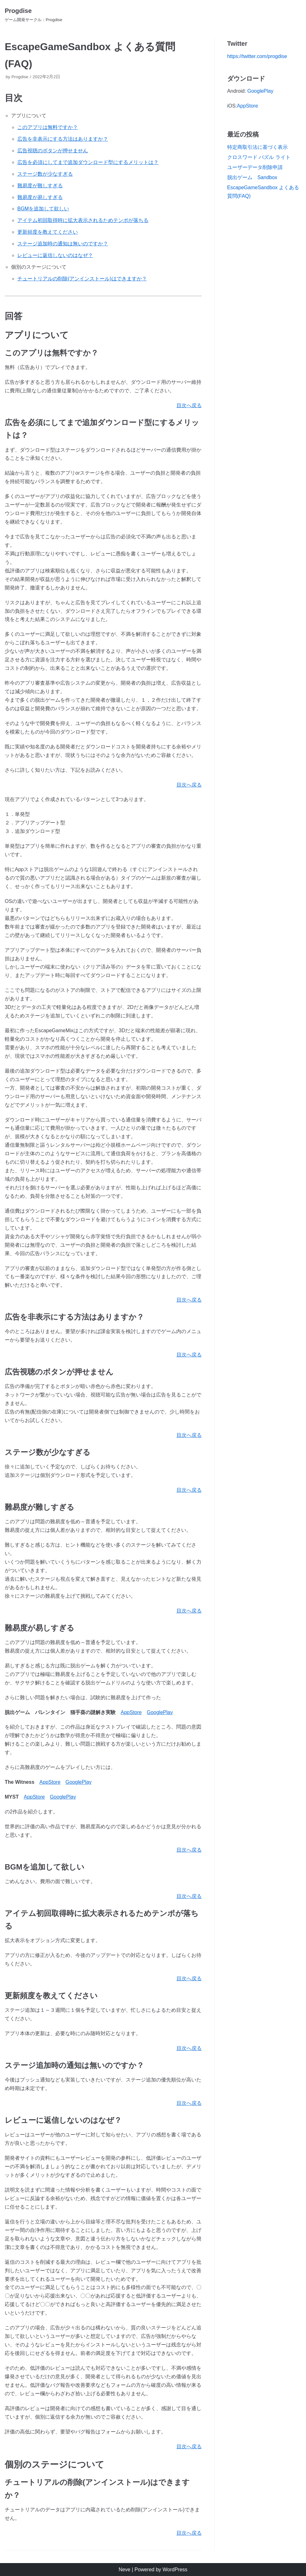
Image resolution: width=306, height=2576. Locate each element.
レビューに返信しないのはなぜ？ (55, 255)
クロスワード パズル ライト (259, 157)
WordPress (175, 2569)
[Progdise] (33, 14)
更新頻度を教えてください (47, 232)
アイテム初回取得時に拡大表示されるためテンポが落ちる (82, 220)
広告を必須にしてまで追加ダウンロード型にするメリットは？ (88, 162)
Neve (124, 2569)
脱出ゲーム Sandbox (252, 177)
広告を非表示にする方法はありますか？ (62, 139)
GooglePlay (160, 1712)
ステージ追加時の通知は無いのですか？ (62, 243)
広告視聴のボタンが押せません (52, 150)
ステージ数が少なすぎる (45, 174)
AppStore (131, 1712)
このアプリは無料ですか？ (47, 127)
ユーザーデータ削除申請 (255, 167)
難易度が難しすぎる (40, 185)
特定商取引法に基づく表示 (257, 147)
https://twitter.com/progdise (257, 56)
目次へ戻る (189, 405)
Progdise (19, 76)
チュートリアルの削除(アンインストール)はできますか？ (82, 278)
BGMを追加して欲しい (43, 208)
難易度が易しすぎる (40, 197)
